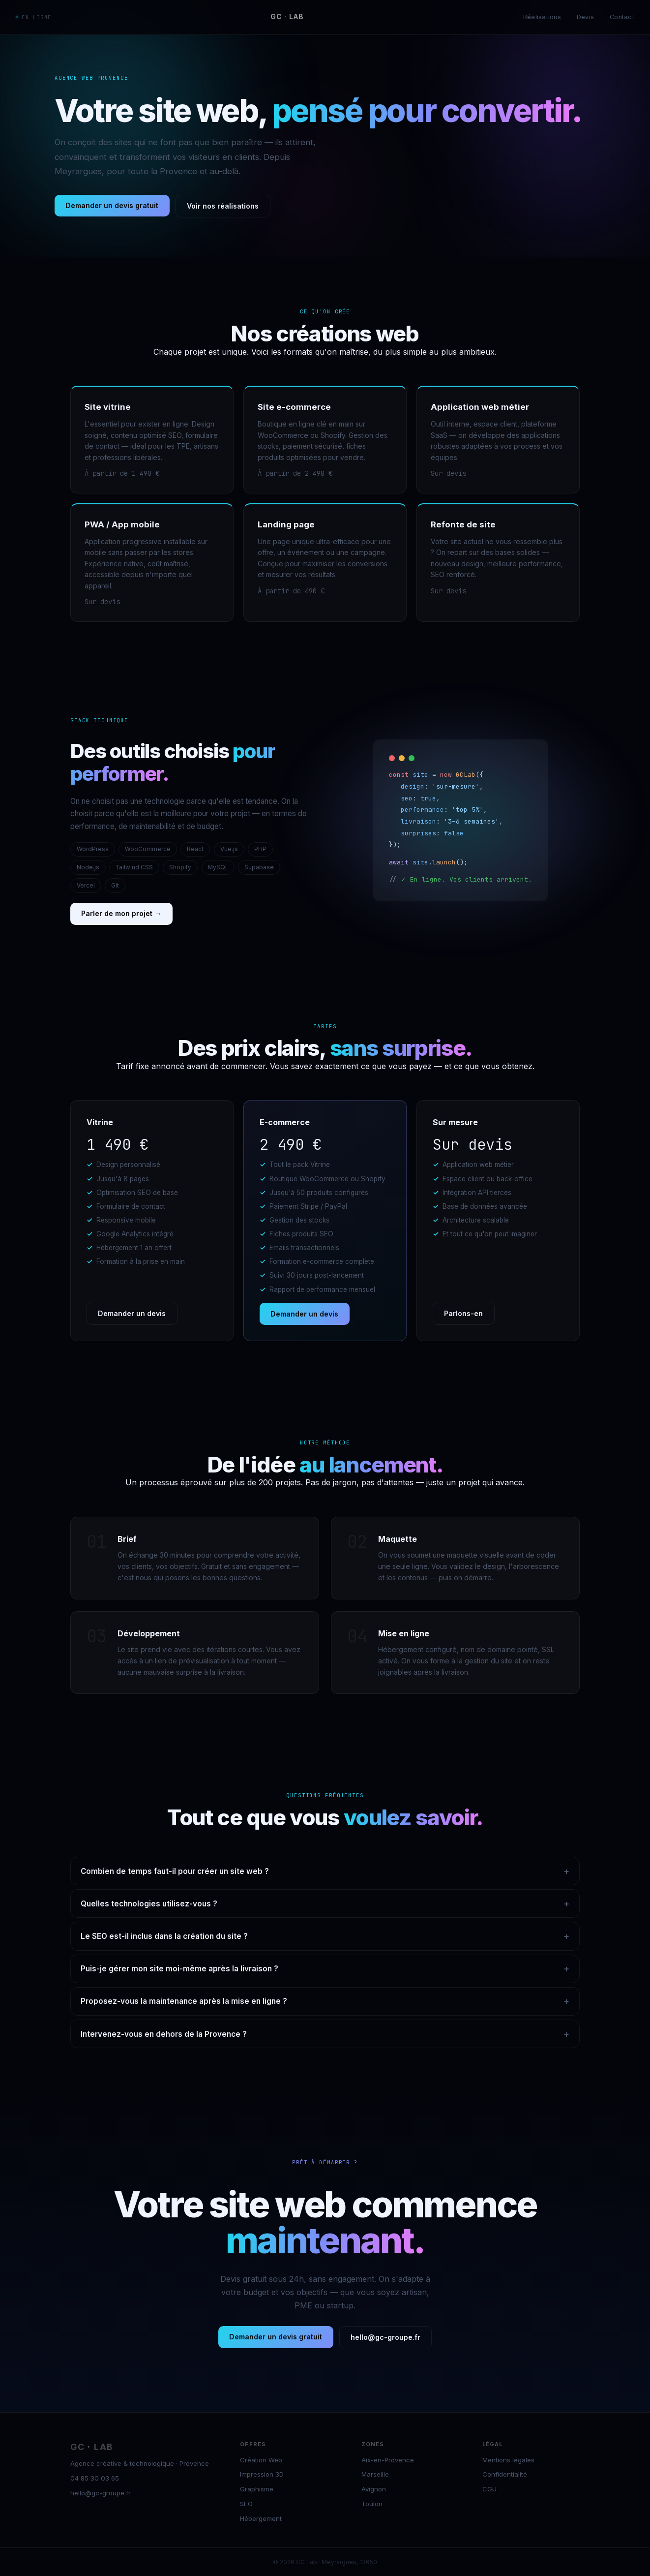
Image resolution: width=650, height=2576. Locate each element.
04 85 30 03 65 (94, 2478)
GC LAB (287, 17)
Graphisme (256, 2489)
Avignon (373, 2489)
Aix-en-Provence (387, 2460)
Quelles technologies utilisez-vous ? (325, 1904)
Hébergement (261, 2518)
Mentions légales (508, 2460)
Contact (622, 17)
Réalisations (542, 17)
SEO (246, 2504)
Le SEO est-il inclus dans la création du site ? (325, 1936)
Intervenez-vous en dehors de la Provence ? (325, 2034)
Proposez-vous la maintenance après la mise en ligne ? (325, 2001)
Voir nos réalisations (223, 206)
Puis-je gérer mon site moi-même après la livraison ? (325, 1968)
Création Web (261, 2460)
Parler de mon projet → (121, 913)
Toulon (372, 2504)
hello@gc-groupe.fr (385, 2337)
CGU (489, 2489)
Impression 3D (262, 2474)
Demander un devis (132, 1313)
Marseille (375, 2474)
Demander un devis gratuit (111, 205)
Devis (585, 17)
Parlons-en (463, 1313)
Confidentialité (504, 2474)
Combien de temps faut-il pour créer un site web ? (325, 1871)
